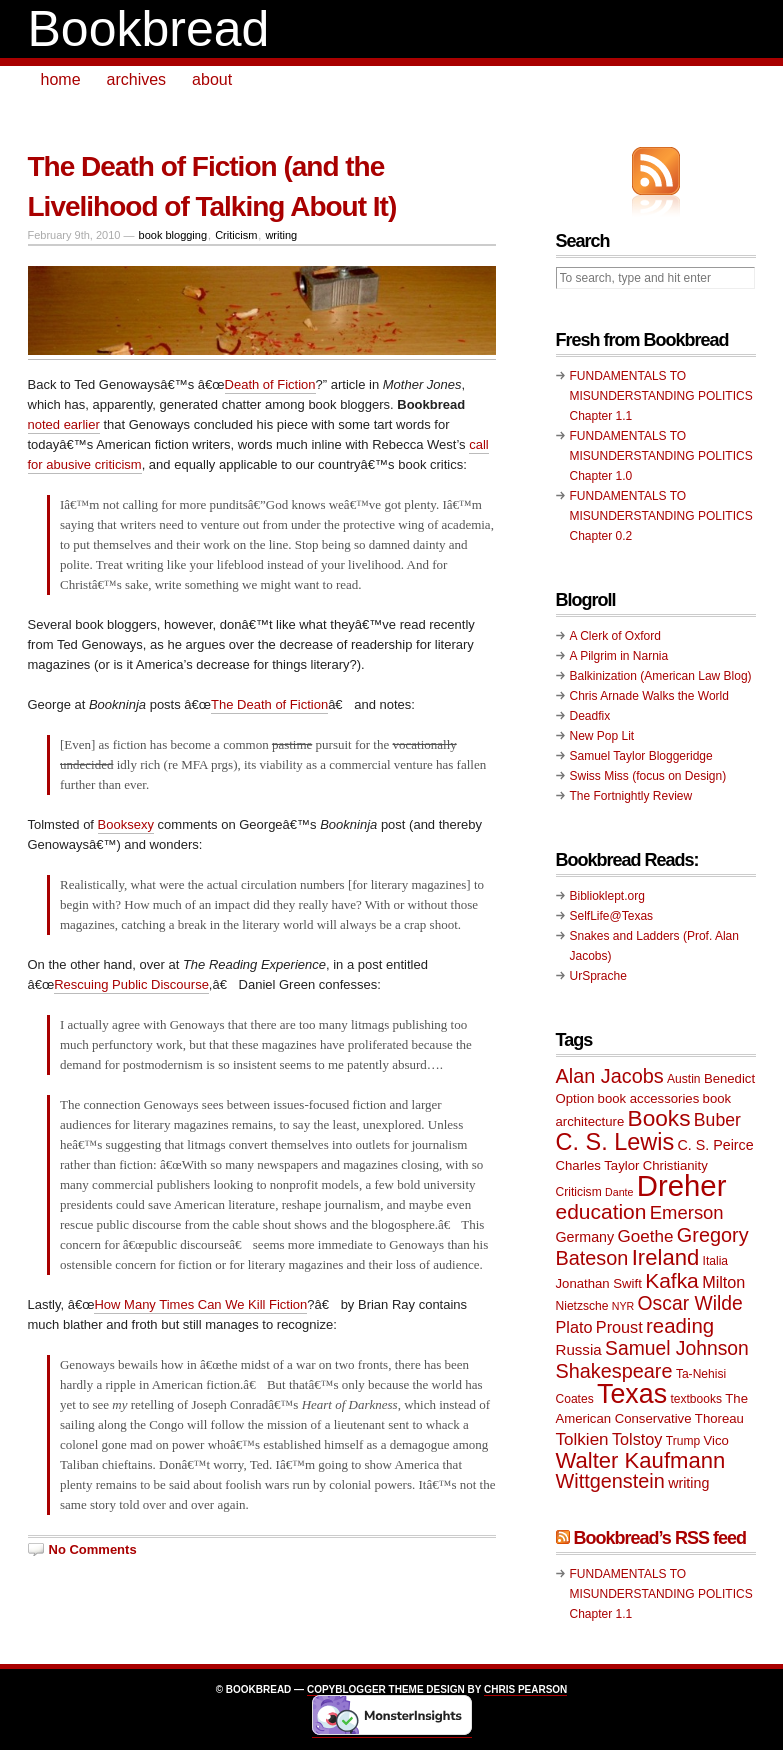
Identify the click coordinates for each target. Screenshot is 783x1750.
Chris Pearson (525, 1689)
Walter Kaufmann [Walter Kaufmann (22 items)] (641, 1460)
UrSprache (598, 976)
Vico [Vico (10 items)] (716, 1440)
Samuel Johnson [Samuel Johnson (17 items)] (677, 1348)
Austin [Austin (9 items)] (683, 1079)
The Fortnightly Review (631, 796)
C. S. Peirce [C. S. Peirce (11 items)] (716, 1145)
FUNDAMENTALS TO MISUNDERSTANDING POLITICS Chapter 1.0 (661, 456)
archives (137, 79)
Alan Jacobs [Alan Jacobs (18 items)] (610, 1076)
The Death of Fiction (269, 704)
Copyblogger (346, 1689)
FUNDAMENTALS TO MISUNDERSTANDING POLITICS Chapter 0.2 (661, 516)
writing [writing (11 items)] (688, 1483)
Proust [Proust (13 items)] (619, 1327)
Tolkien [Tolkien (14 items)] (582, 1439)
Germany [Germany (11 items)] (585, 1237)
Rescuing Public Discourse (131, 984)
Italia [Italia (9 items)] (715, 1261)
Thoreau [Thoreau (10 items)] (719, 1418)
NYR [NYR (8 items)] (623, 1306)
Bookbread (149, 29)
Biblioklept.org (607, 896)
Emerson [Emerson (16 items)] (687, 1212)
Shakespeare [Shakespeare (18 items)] (614, 1371)
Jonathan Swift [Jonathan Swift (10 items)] (599, 1283)
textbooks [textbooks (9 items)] (696, 1399)
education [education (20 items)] (601, 1211)
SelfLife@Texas (612, 916)
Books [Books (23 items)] (659, 1118)
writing (281, 235)
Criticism (236, 235)
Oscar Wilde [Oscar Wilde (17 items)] (690, 1303)
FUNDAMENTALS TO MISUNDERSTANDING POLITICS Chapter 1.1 (661, 396)
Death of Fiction (270, 384)
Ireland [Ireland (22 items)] (666, 1257)
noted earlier (64, 424)
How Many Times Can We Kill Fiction (200, 1304)
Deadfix (590, 716)
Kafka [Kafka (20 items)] (672, 1280)
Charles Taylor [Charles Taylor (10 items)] (598, 1165)
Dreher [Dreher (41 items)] (682, 1185)
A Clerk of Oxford (615, 636)
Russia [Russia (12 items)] (579, 1349)
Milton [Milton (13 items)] (723, 1282)
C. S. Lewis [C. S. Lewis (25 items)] (615, 1142)
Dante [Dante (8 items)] (619, 1192)
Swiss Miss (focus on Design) (648, 776)
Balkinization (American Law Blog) (661, 676)
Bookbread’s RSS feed (660, 1538)
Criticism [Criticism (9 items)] (579, 1192)
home (61, 79)
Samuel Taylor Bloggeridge (641, 756)
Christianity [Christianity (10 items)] (675, 1165)
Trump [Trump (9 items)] (683, 1441)
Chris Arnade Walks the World (649, 696)
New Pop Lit (602, 736)
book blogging (173, 235)
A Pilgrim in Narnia (619, 656)
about (212, 79)
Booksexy (126, 824)
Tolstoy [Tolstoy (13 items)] (637, 1439)
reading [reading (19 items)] (680, 1326)
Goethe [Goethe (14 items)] (646, 1236)
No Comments (93, 1549)
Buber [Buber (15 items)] (717, 1120)
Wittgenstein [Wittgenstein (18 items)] (610, 1481)
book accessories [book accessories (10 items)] (649, 1098)
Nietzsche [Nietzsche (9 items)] (582, 1306)
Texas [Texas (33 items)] (632, 1394)
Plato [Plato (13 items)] (574, 1327)
